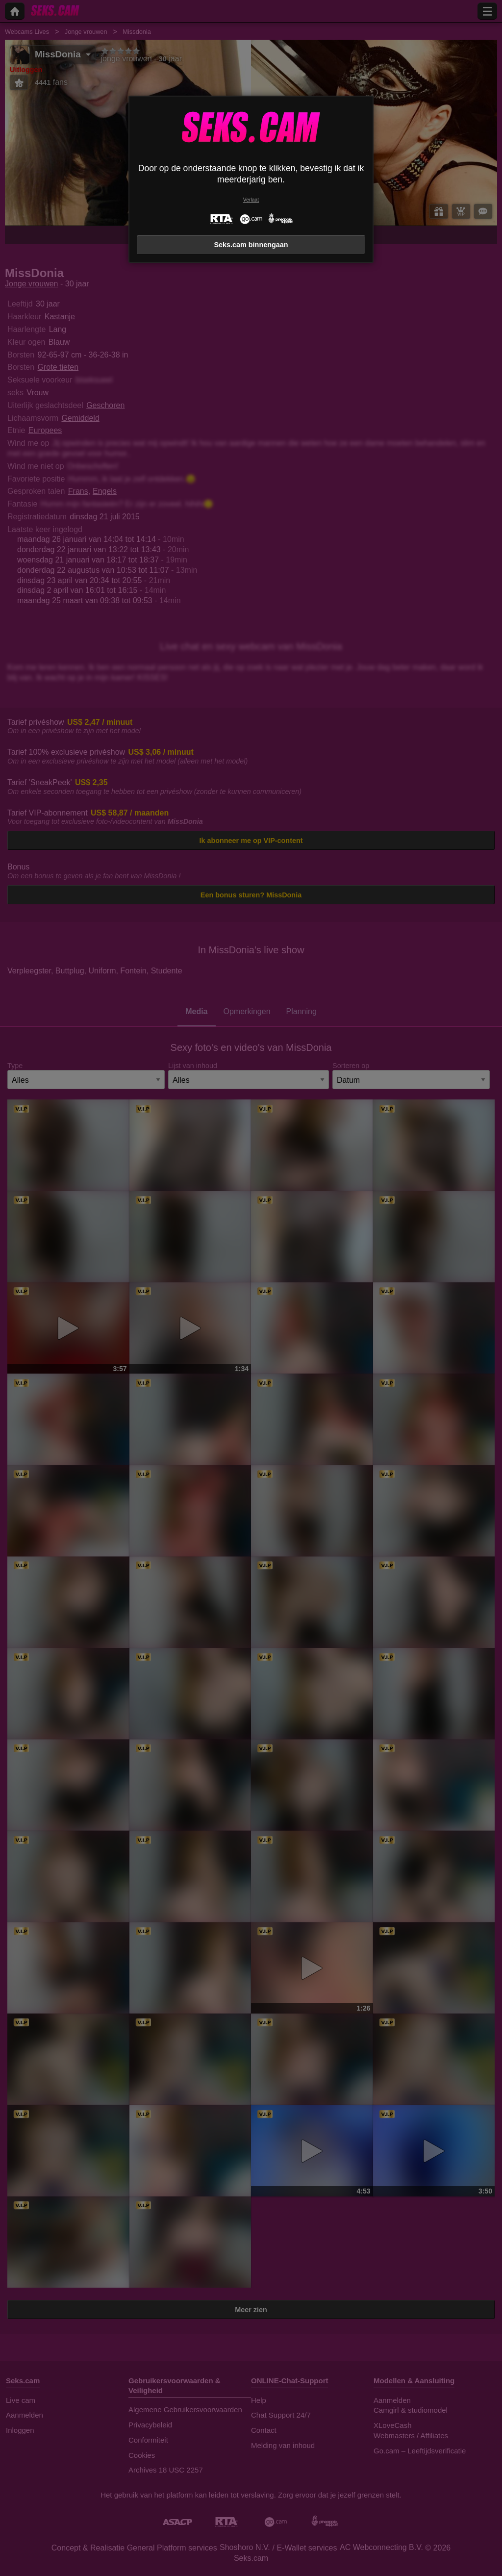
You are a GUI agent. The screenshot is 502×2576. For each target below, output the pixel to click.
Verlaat (251, 200)
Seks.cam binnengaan (251, 245)
